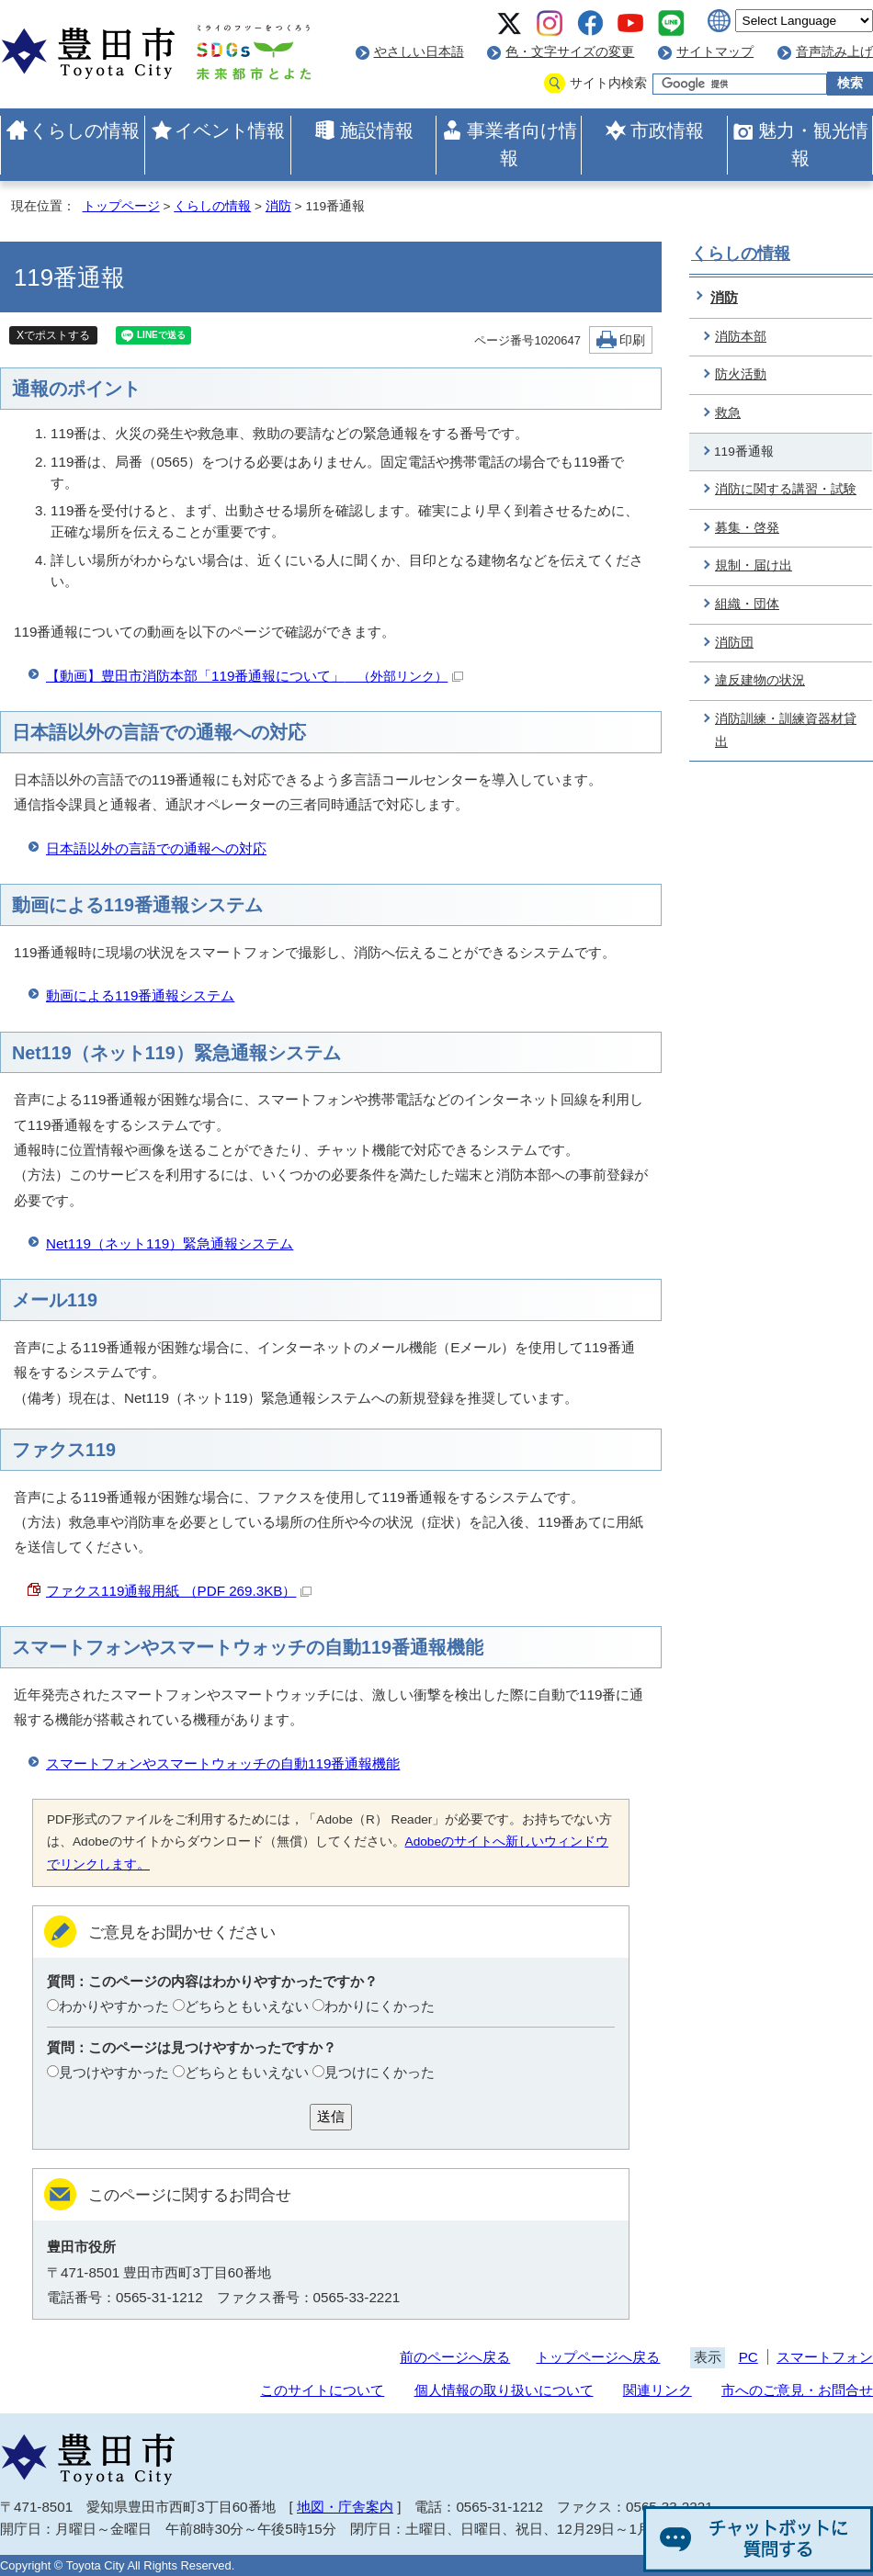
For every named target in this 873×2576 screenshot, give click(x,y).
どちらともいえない (247, 2006)
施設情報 (377, 130)
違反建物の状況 (760, 680)
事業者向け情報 (522, 144)
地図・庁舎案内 (345, 2506)
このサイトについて (322, 2390)
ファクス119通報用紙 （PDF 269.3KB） (179, 1591)
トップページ (121, 206)
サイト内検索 (608, 83)
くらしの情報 (84, 130)
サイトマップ (715, 52)
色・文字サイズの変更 (569, 52)
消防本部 (740, 337)
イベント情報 (230, 130)
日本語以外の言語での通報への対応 (156, 848)
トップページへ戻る (598, 2357)
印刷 (632, 340)
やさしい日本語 (419, 52)
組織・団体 (747, 604)
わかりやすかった (114, 2006)
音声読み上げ (834, 52)
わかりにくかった (379, 2006)
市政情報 (667, 130)
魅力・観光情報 (813, 144)
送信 (331, 2116)
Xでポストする (53, 335)
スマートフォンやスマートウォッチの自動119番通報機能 (223, 1763)
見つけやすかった (114, 2072)
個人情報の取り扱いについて (504, 2390)
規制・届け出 (753, 565)
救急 (728, 413)
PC (748, 2357)
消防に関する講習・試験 (785, 489)
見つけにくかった (379, 2072)
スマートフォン (825, 2357)
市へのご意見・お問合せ (797, 2390)
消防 (278, 206)
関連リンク (657, 2390)
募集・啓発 (747, 528)
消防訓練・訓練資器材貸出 (785, 730)
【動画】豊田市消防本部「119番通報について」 (254, 676)
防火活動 (740, 374)
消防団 (734, 643)
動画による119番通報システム (140, 995)
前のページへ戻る (455, 2357)
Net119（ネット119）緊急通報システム (169, 1243)
